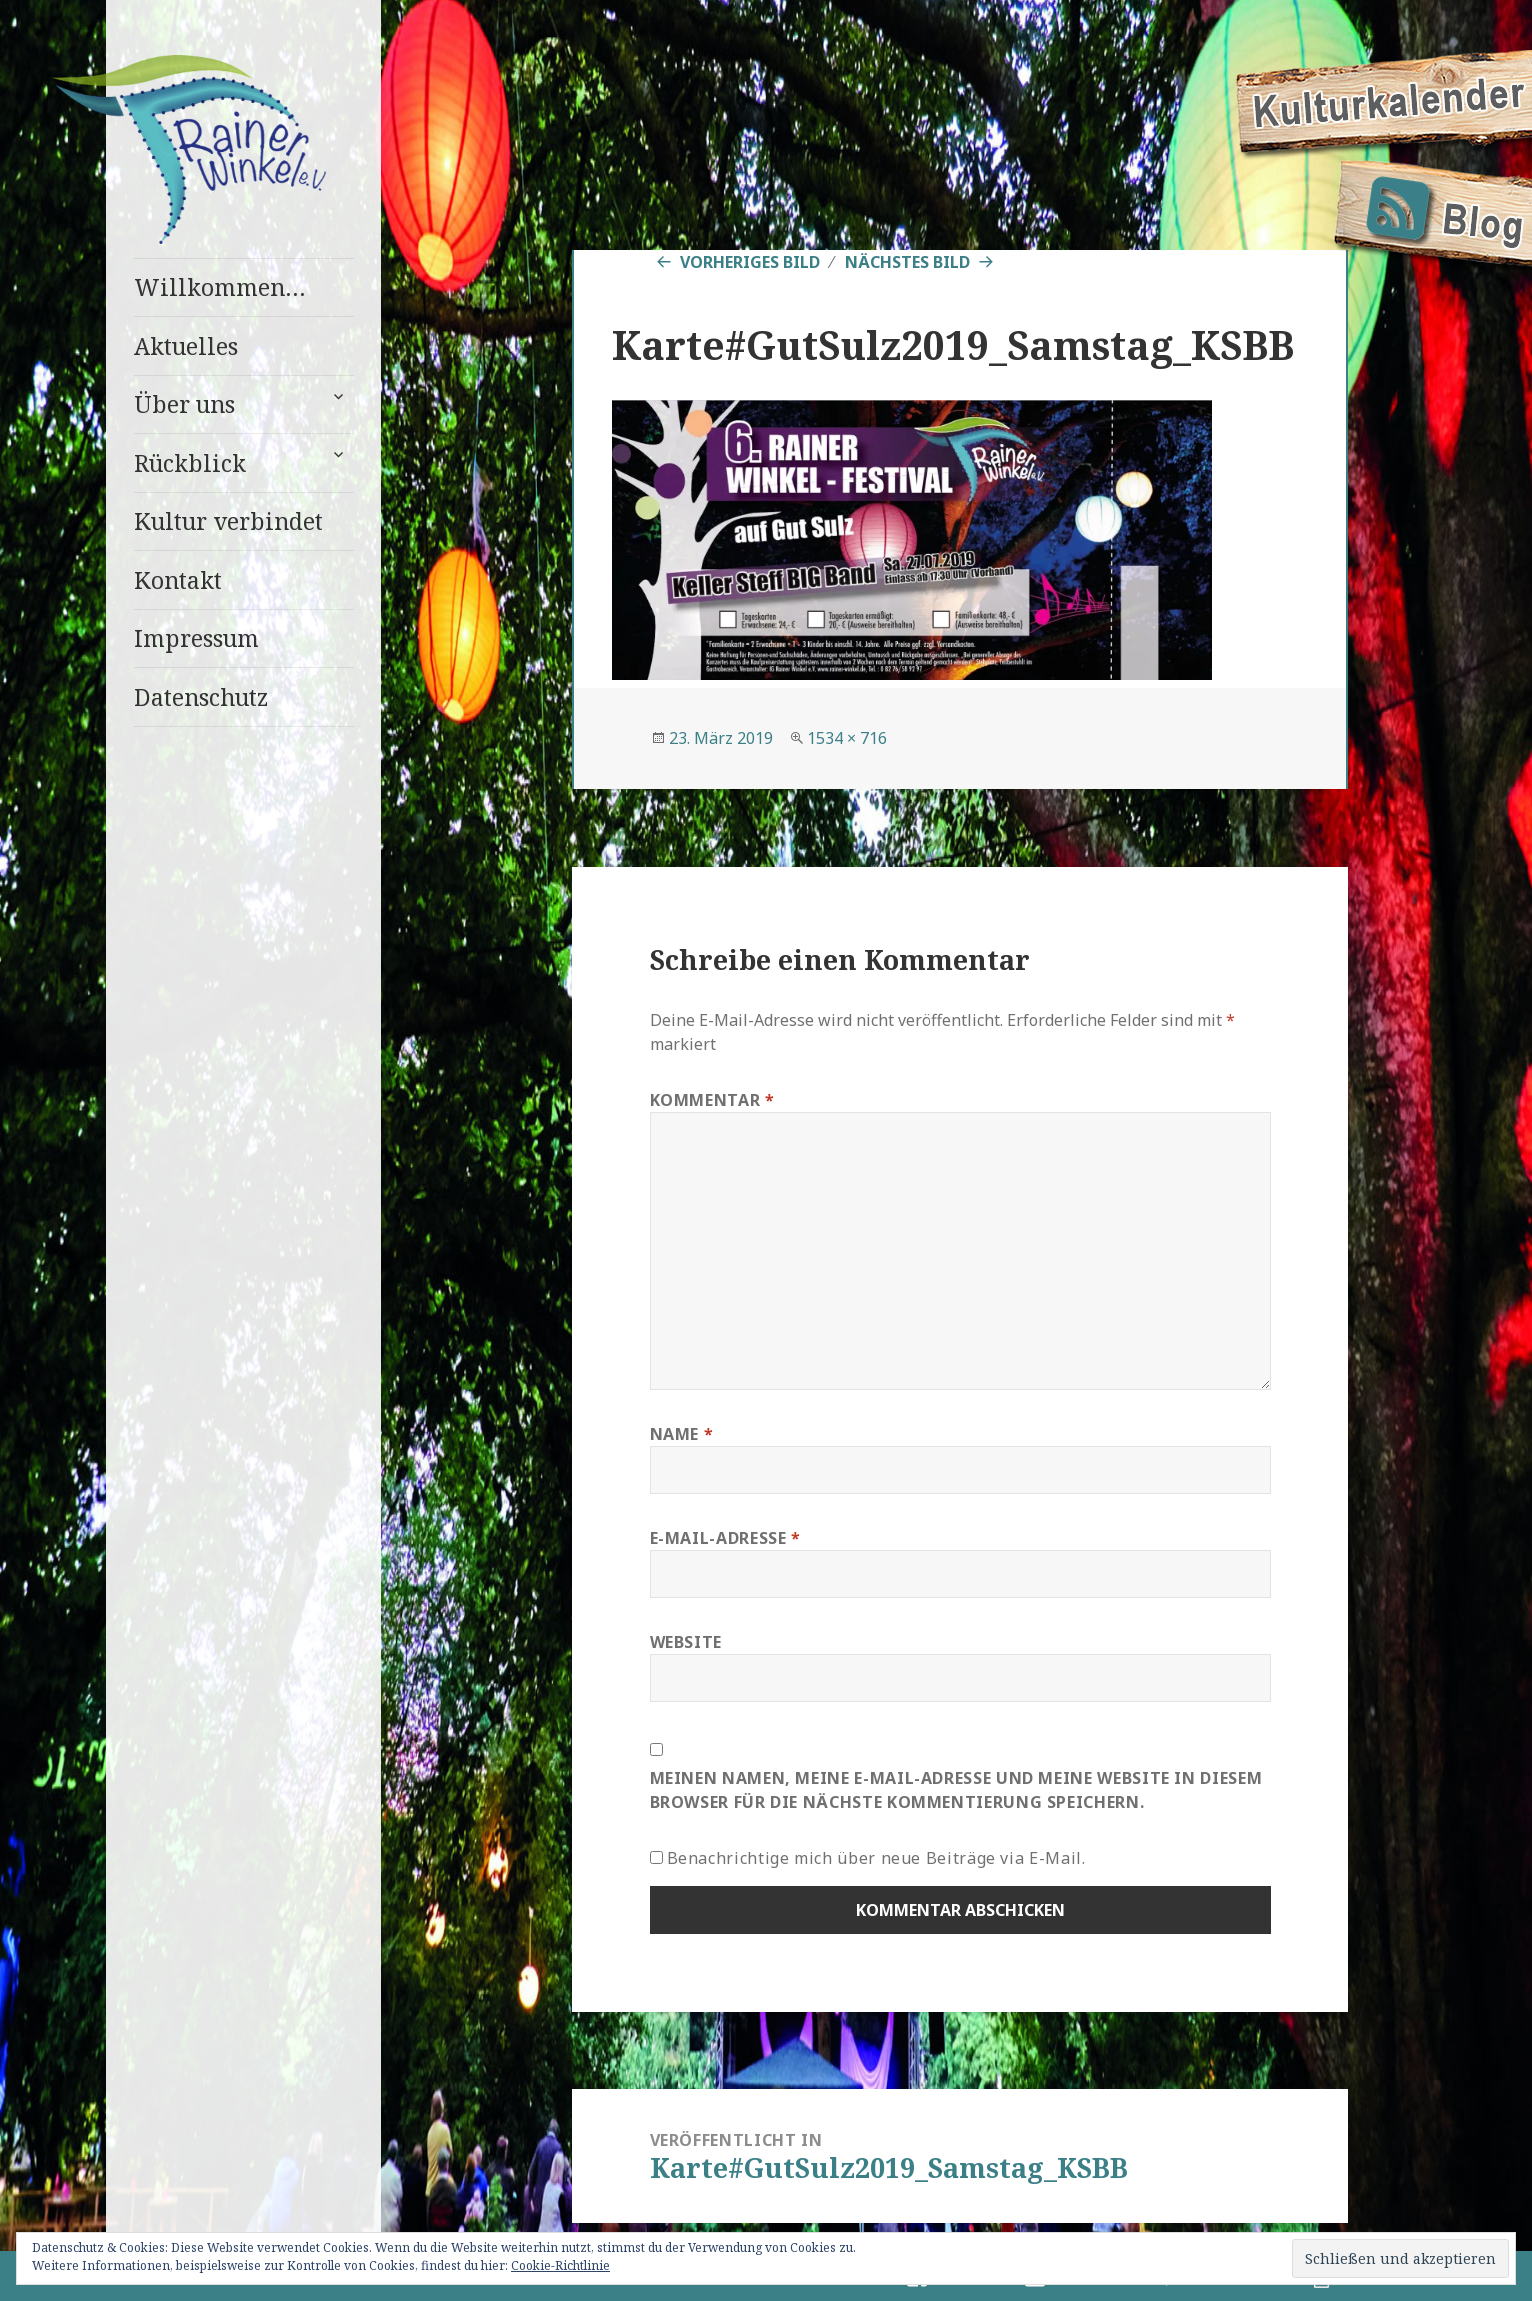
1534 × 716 (847, 738)
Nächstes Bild (907, 262)
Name (682, 1434)
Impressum (196, 638)
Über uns (184, 404)
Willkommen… (220, 287)
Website (686, 1642)
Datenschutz (201, 697)
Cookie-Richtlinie (560, 2265)
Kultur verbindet (228, 521)
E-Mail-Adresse (725, 1538)
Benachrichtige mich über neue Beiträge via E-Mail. (876, 1858)
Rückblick (190, 463)
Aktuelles (186, 346)
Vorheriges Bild (750, 262)
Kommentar (712, 1100)
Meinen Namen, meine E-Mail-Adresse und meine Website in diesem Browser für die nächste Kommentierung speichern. (956, 1790)
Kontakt (178, 580)
